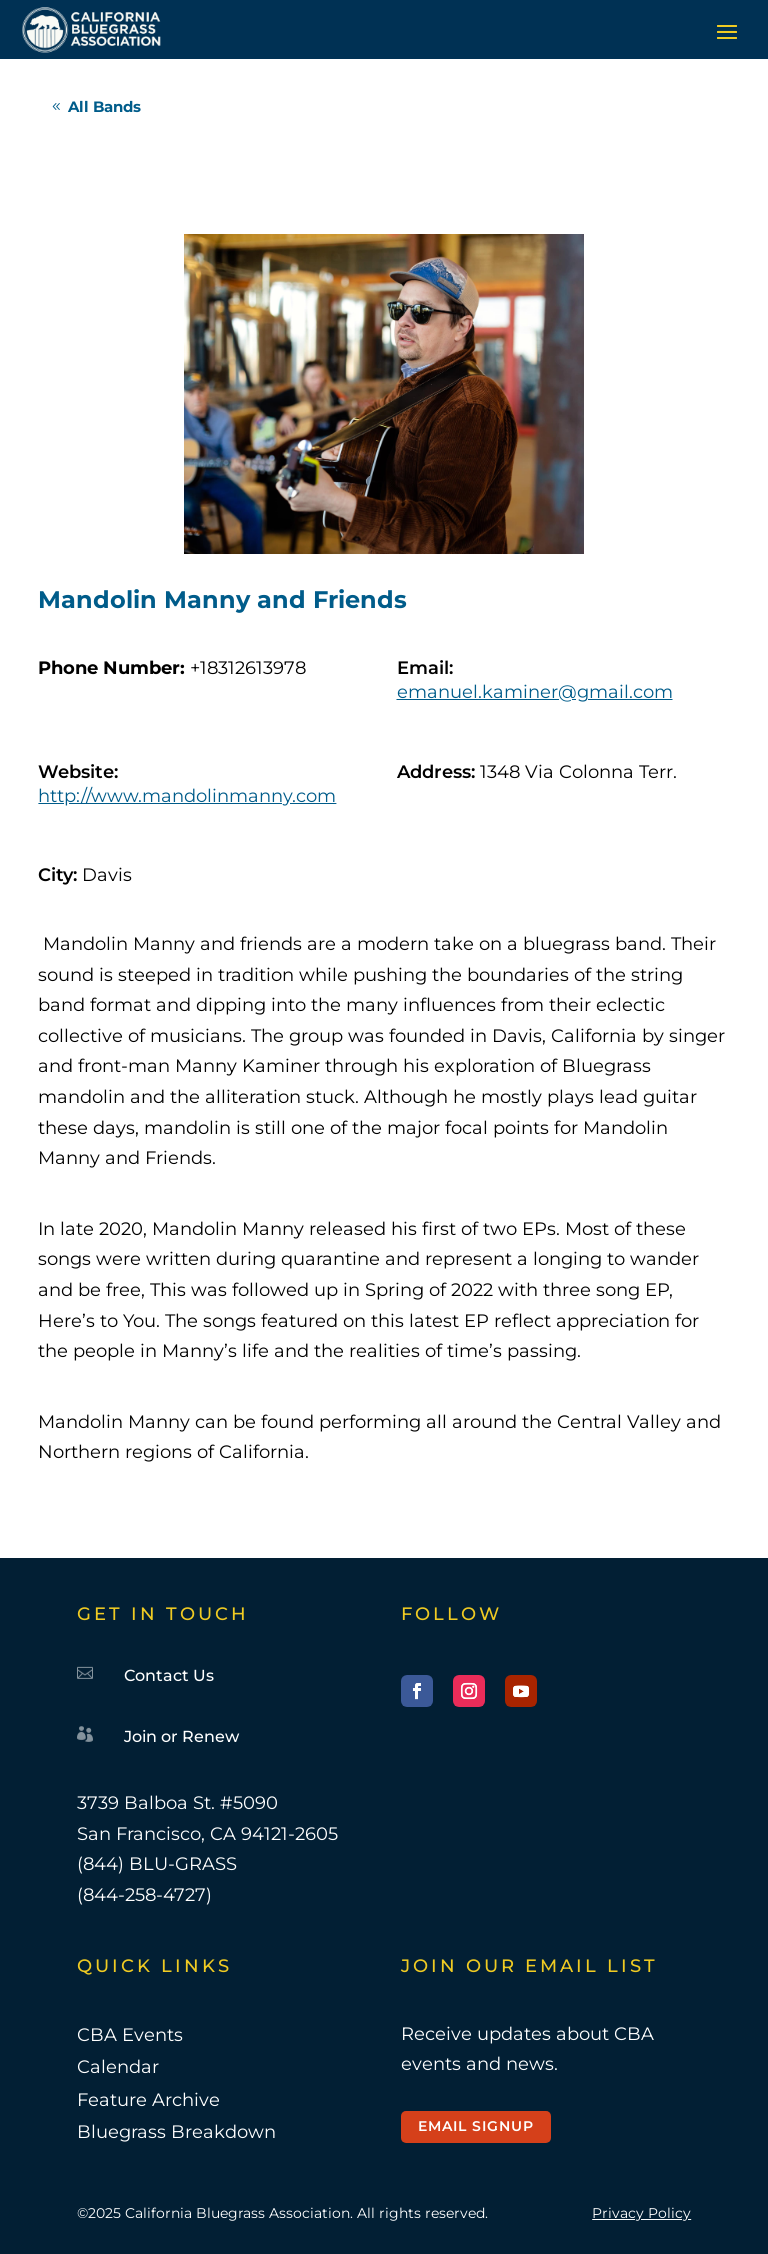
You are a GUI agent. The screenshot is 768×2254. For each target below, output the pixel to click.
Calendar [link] (118, 2067)
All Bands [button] (104, 106)
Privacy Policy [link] (641, 2213)
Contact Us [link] (169, 1675)
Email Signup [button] (476, 2126)
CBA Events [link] (130, 2035)
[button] (727, 31)
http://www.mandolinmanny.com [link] (187, 796)
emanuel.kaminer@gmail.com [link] (535, 692)
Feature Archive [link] (148, 2100)
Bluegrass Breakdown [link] (176, 2132)
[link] (91, 29)
